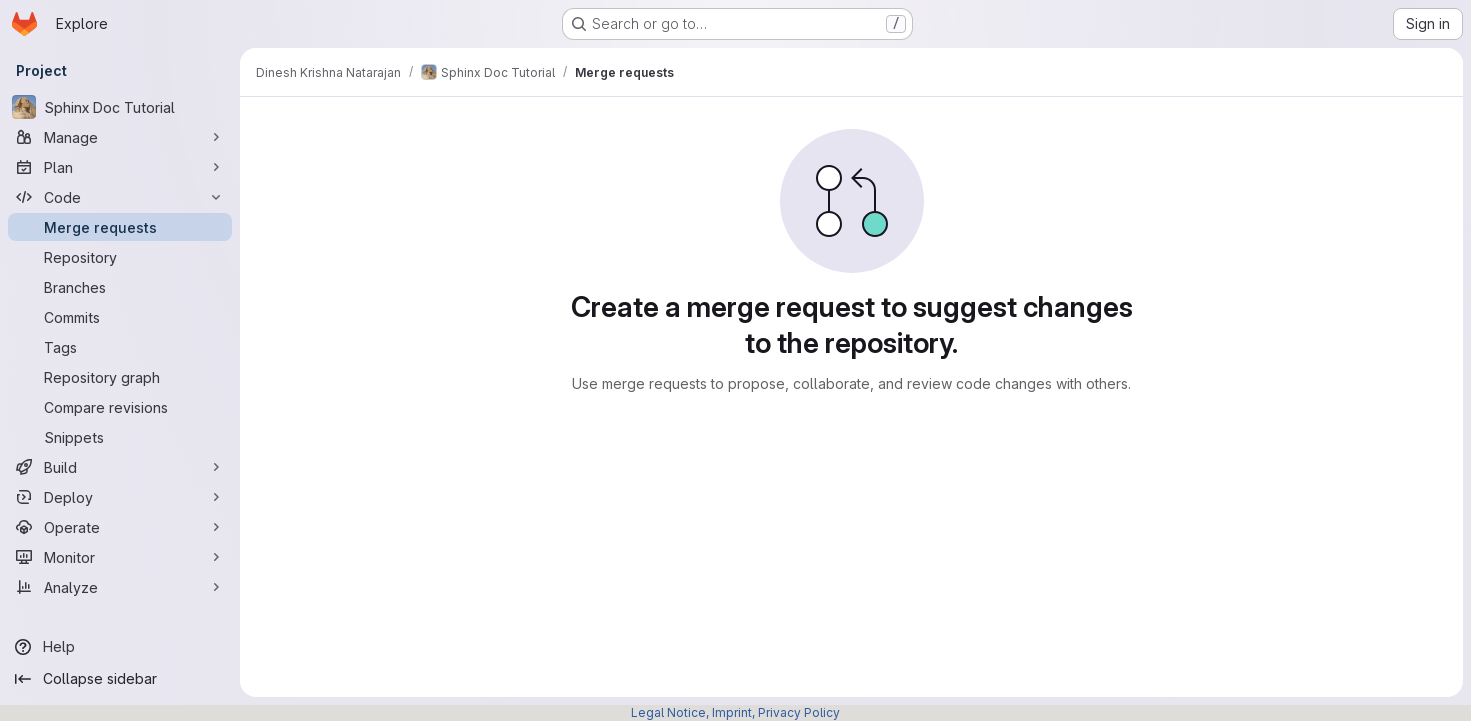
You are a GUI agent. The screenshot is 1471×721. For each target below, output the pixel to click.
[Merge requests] (120, 227)
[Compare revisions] (120, 407)
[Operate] (120, 527)
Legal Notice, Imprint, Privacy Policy (735, 712)
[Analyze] (120, 587)
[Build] (120, 467)
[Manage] (120, 137)
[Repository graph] (120, 377)
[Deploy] (120, 497)
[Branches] (120, 287)
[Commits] (120, 317)
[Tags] (120, 347)
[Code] (120, 197)
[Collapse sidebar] (120, 679)
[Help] (120, 647)
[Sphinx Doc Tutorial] (120, 107)
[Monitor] (120, 557)
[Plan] (120, 167)
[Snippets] (120, 437)
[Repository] (120, 257)
